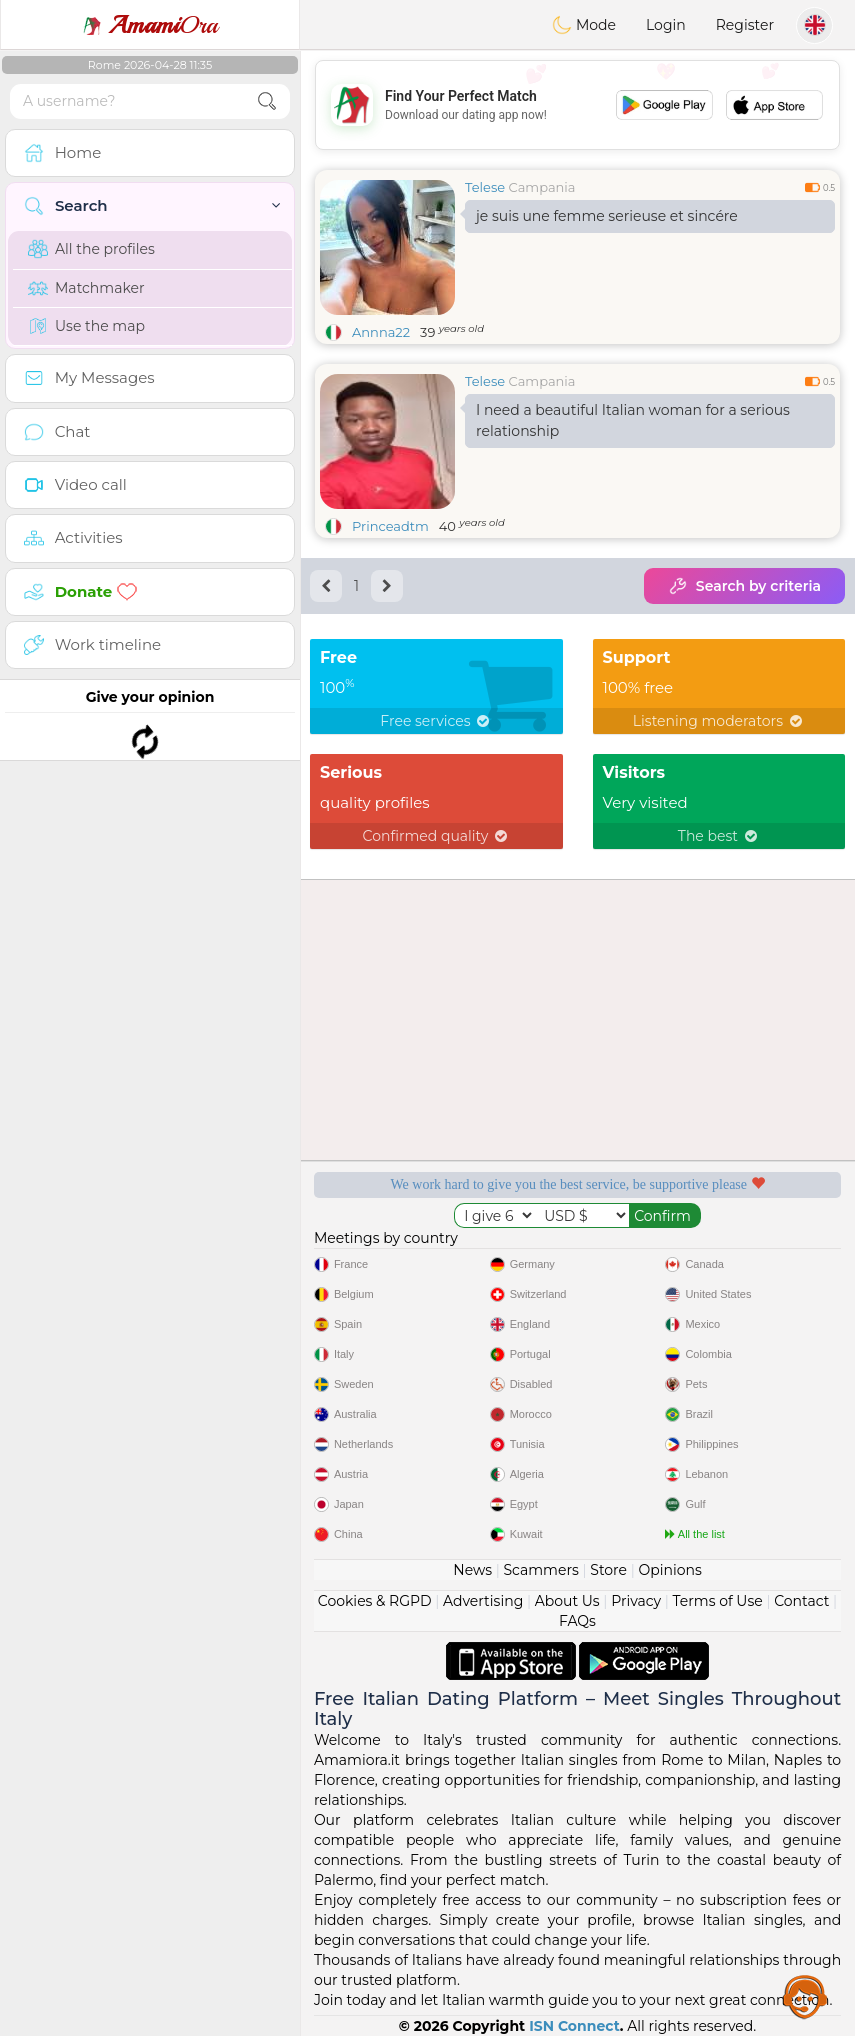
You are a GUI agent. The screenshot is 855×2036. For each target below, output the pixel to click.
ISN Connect (574, 2026)
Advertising (483, 1601)
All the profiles (91, 249)
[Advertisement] (577, 105)
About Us (567, 1601)
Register (745, 25)
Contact (801, 1601)
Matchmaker (86, 288)
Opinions (669, 1570)
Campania (542, 187)
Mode (584, 25)
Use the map (86, 326)
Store (608, 1570)
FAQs (577, 1621)
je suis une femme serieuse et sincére (607, 216)
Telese (485, 187)
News (472, 1570)
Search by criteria (744, 586)
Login (666, 25)
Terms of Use (718, 1601)
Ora (150, 25)
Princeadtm (390, 526)
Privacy (636, 1601)
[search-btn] (267, 101)
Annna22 (381, 332)
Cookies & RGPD (375, 1601)
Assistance (805, 1996)
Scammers (540, 1570)
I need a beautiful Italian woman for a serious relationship (633, 420)
